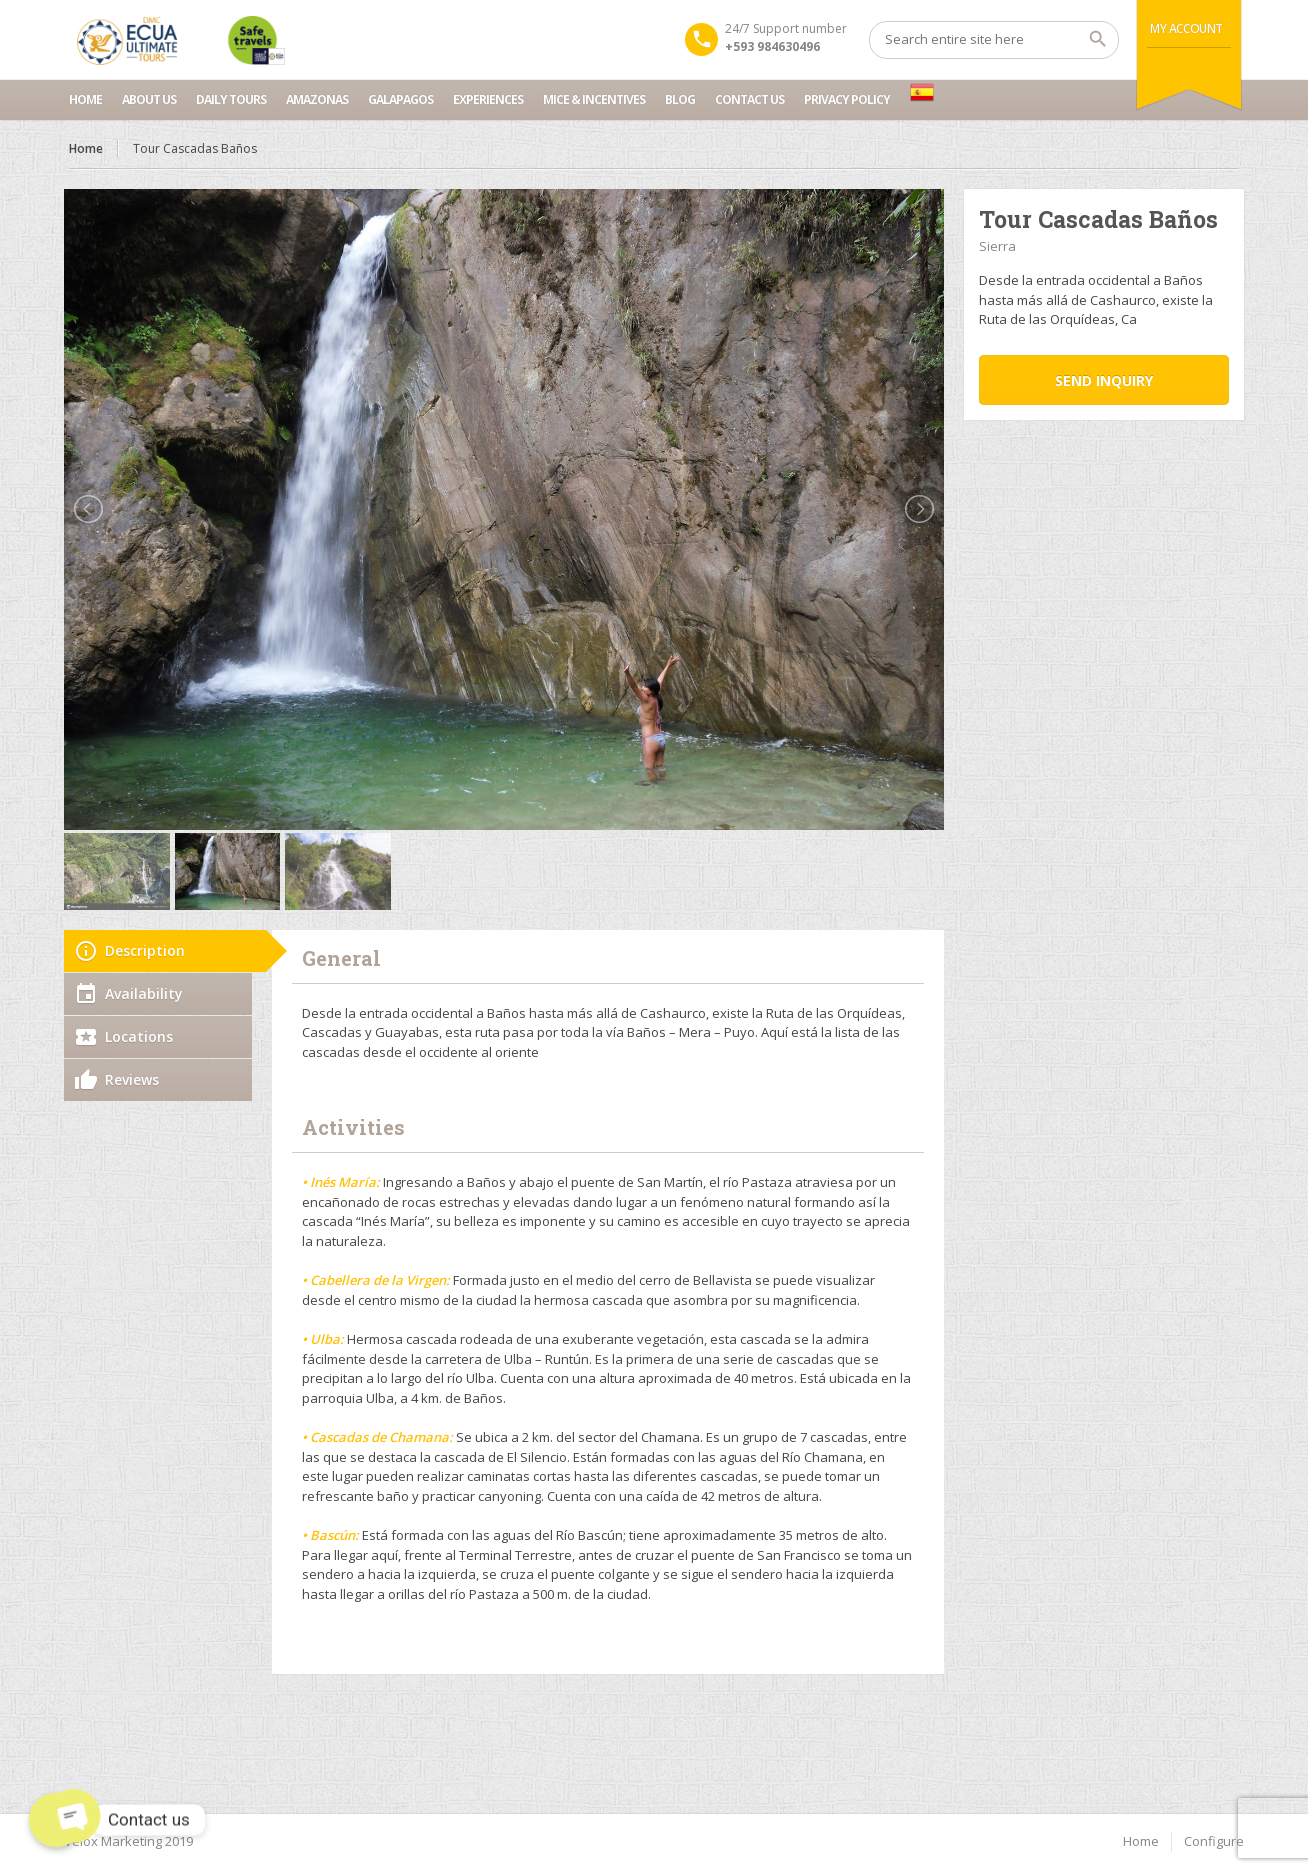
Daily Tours (231, 99)
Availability (144, 993)
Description (145, 950)
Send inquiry (1104, 380)
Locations (139, 1036)
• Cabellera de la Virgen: (376, 1280)
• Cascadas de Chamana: (377, 1437)
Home (85, 99)
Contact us (749, 99)
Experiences (488, 99)
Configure (1214, 1841)
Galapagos (400, 99)
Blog (680, 99)
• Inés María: (341, 1182)
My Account (1186, 28)
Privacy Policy (847, 99)
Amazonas (317, 99)
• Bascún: (330, 1535)
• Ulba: (323, 1339)
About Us (149, 99)
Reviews (132, 1079)
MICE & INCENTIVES (594, 99)
